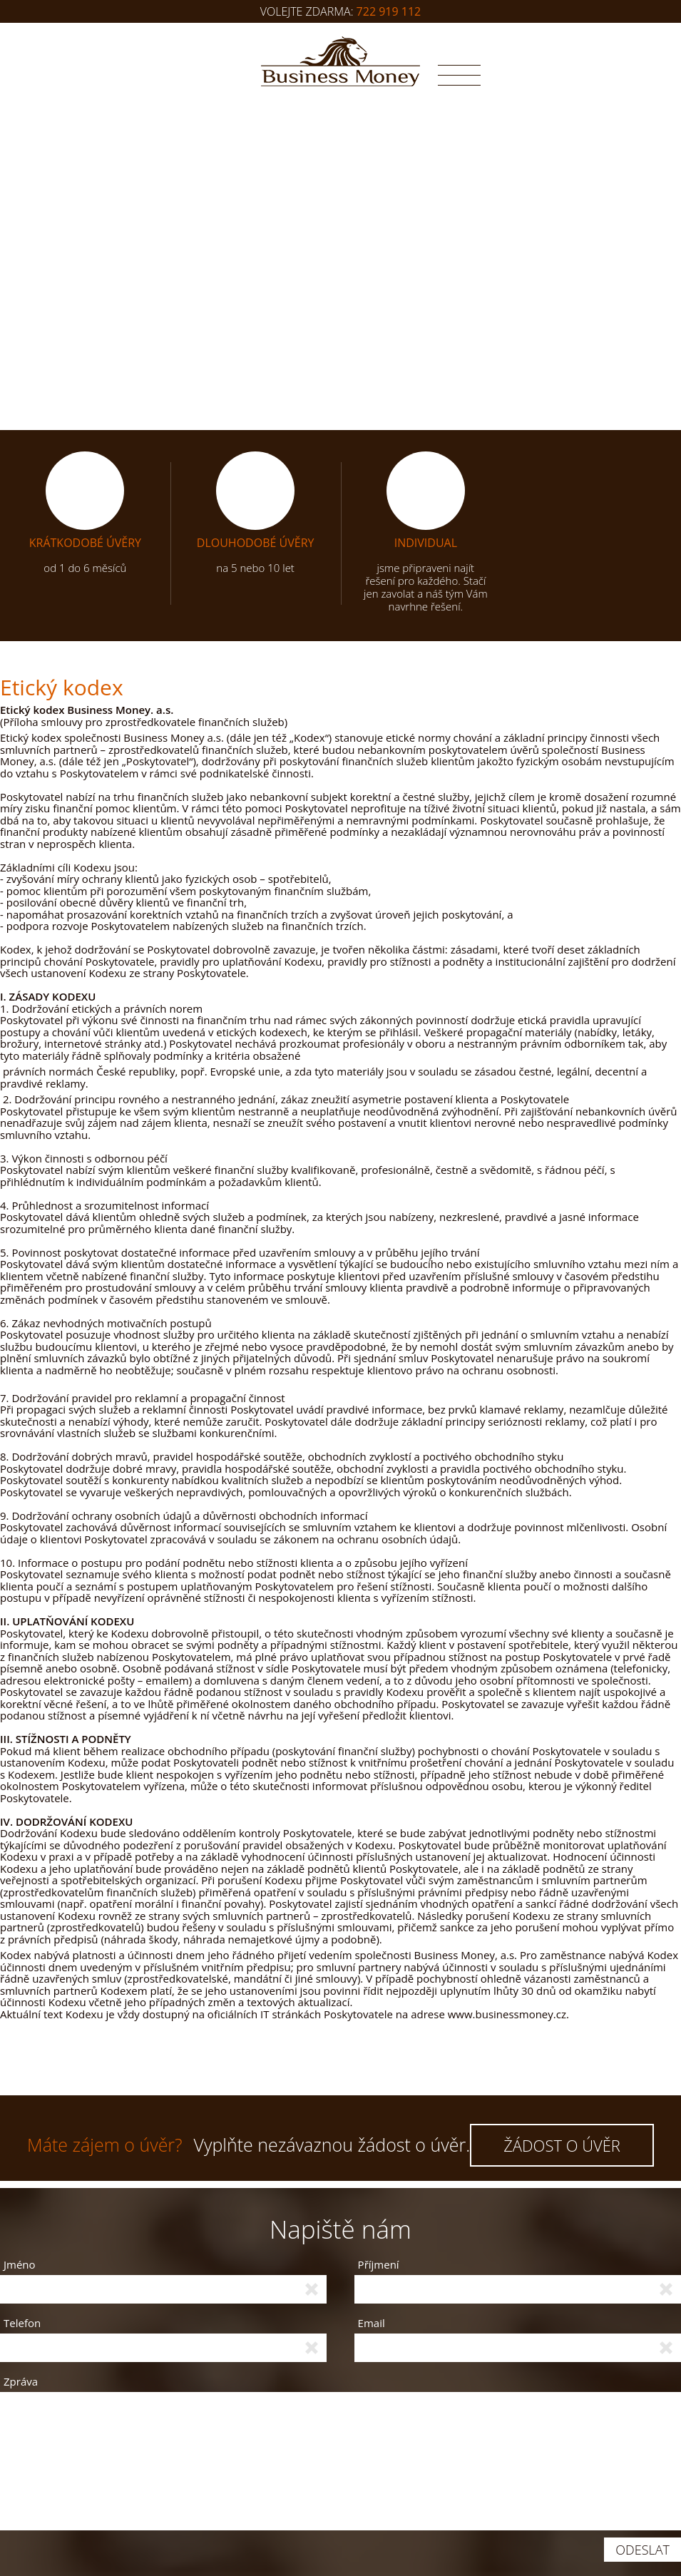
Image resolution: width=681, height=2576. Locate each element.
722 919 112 (389, 11)
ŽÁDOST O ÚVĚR (561, 2145)
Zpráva (21, 2380)
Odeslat (642, 2549)
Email (371, 2323)
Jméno (20, 2264)
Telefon (22, 2323)
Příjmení (378, 2264)
